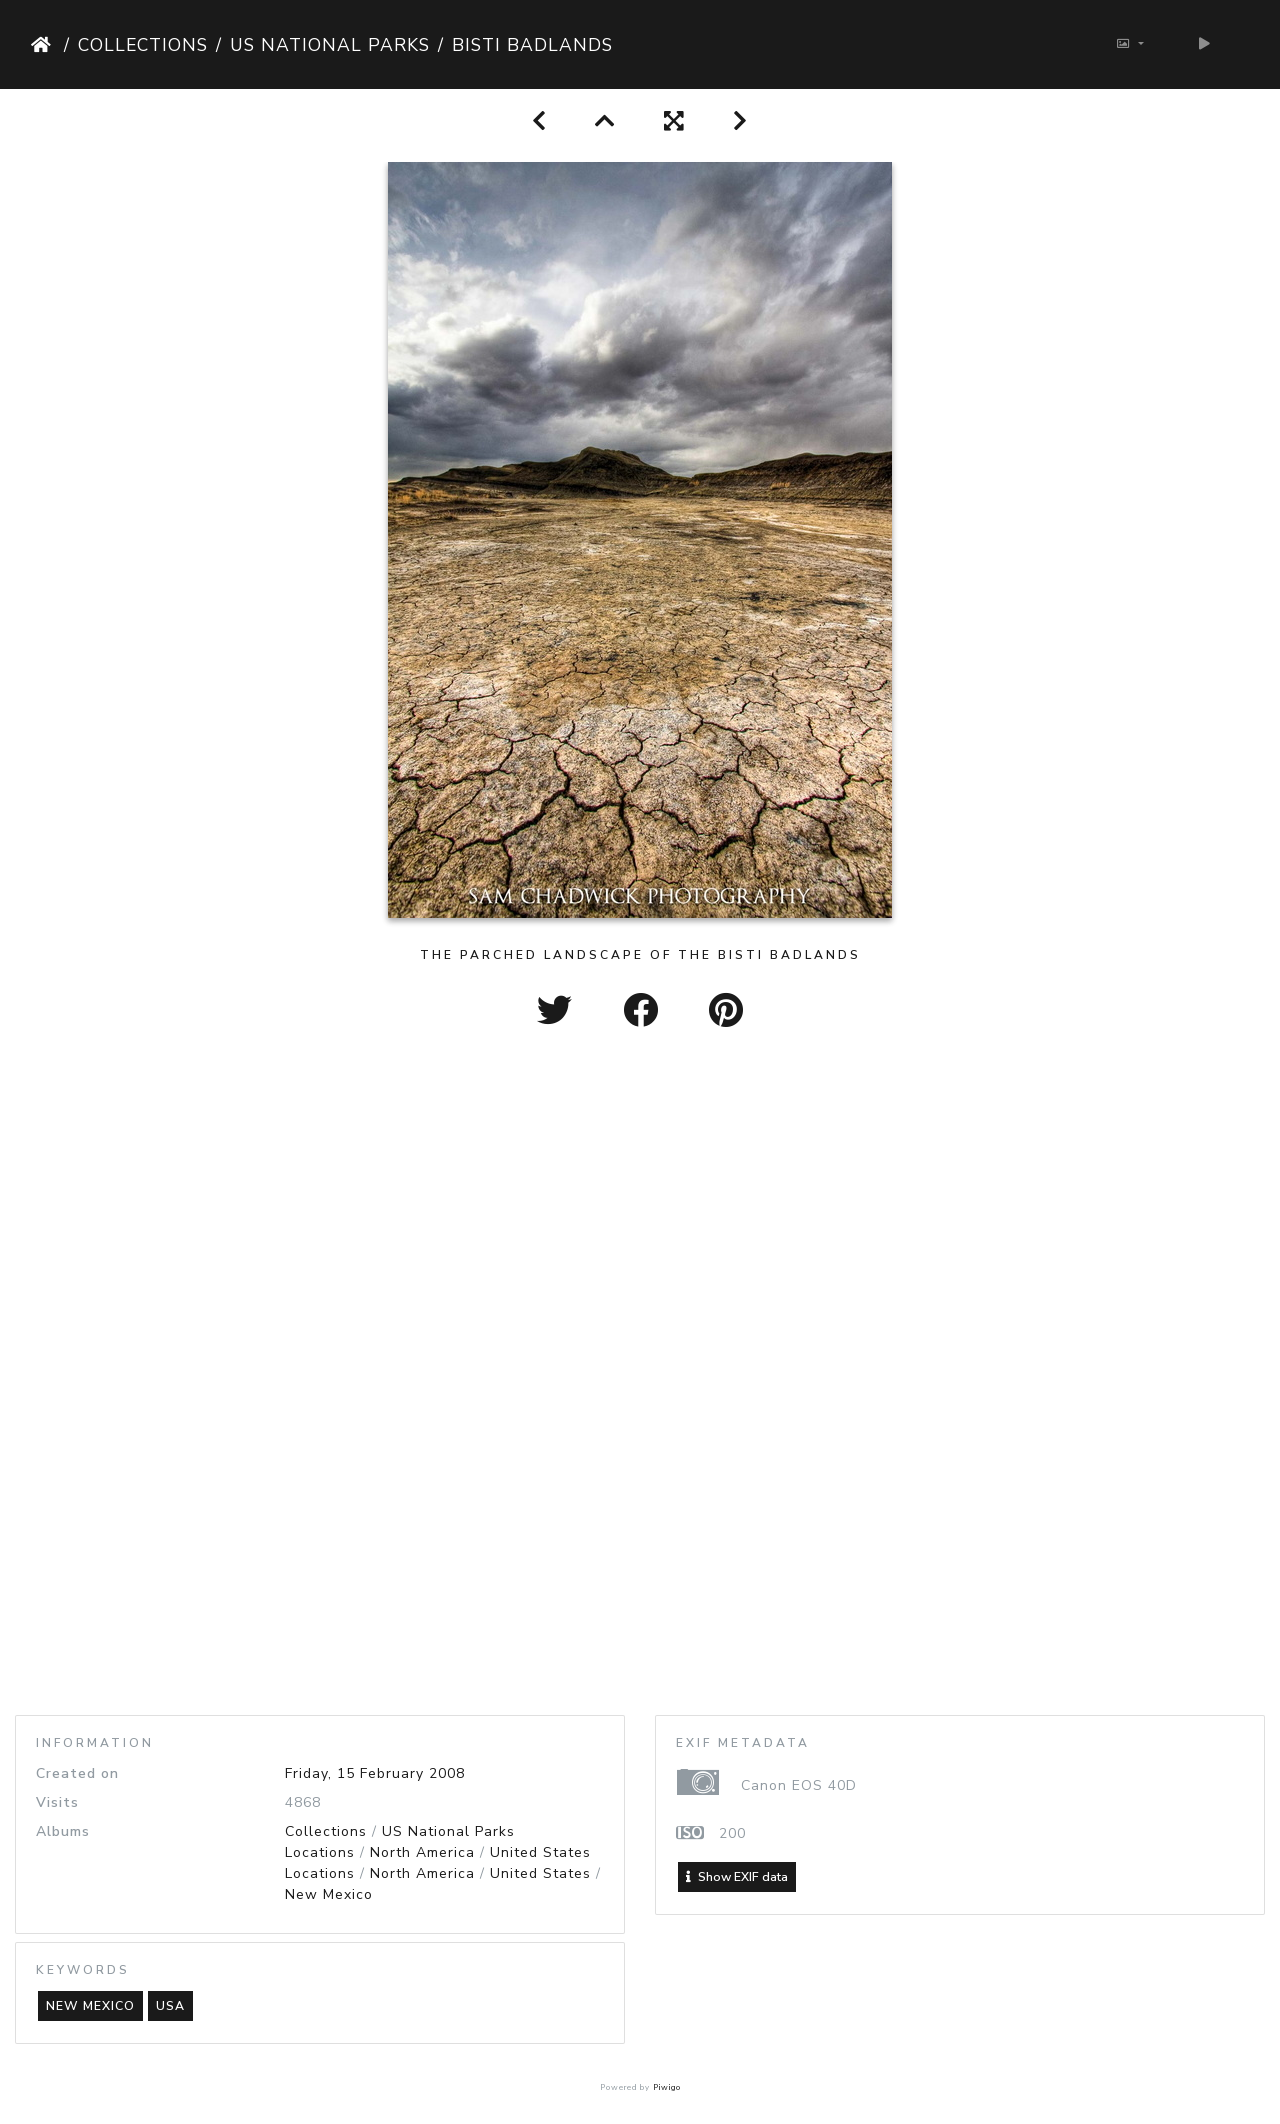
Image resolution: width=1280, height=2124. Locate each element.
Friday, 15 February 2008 (375, 1773)
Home (43, 45)
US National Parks (330, 45)
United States (540, 1852)
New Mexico (329, 1894)
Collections (143, 45)
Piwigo (667, 2087)
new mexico (90, 2006)
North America (422, 1852)
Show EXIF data (737, 1877)
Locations (320, 1852)
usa (170, 2006)
